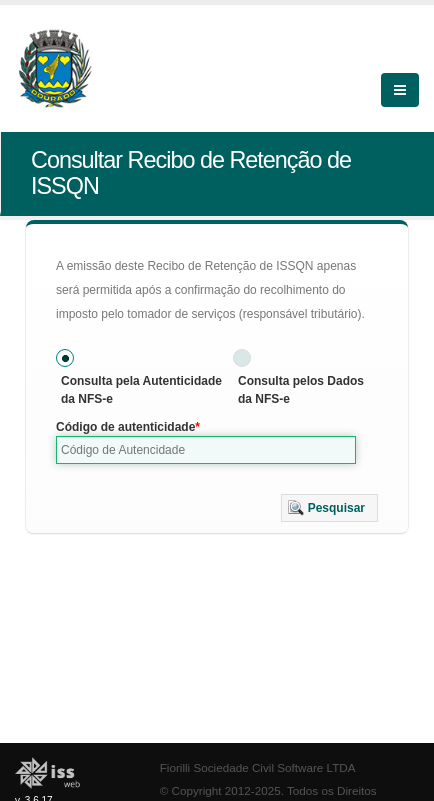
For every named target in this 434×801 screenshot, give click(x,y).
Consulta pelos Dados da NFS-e (301, 390)
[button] (329, 508)
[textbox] (206, 450)
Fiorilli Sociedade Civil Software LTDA (258, 767)
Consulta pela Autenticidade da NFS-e (141, 390)
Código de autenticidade (125, 427)
